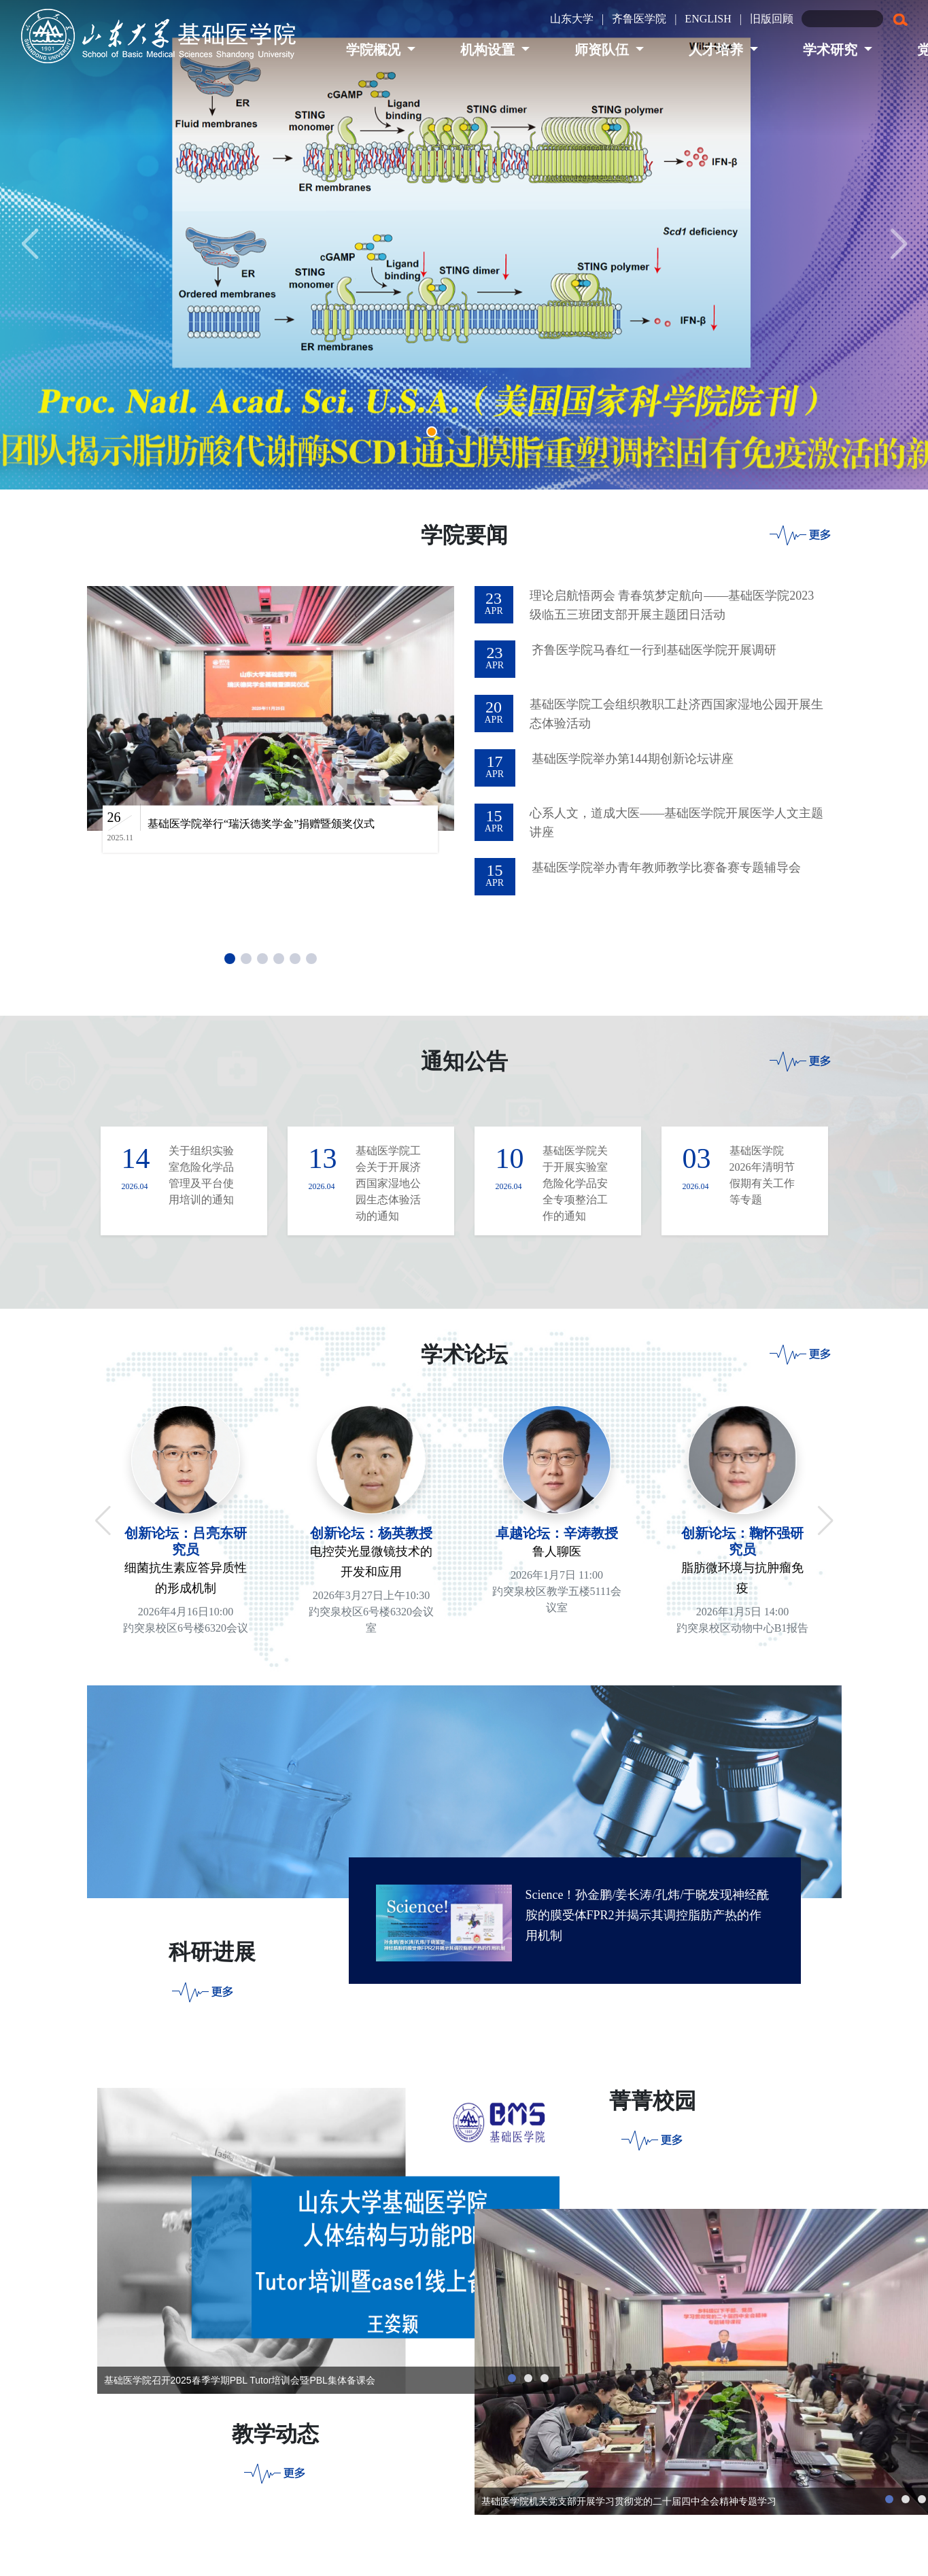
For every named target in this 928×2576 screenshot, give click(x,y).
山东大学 (572, 18)
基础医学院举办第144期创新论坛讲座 (633, 759)
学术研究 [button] (832, 49)
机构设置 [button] (489, 49)
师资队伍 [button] (603, 49)
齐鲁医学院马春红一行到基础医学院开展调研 (654, 650)
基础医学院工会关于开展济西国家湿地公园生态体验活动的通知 (388, 1183)
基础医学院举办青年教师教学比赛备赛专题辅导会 (666, 867)
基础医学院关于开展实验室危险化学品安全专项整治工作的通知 (575, 1183)
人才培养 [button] (717, 49)
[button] (431, 431)
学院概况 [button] (375, 49)
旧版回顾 (771, 18)
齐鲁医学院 (639, 18)
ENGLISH (708, 18)
